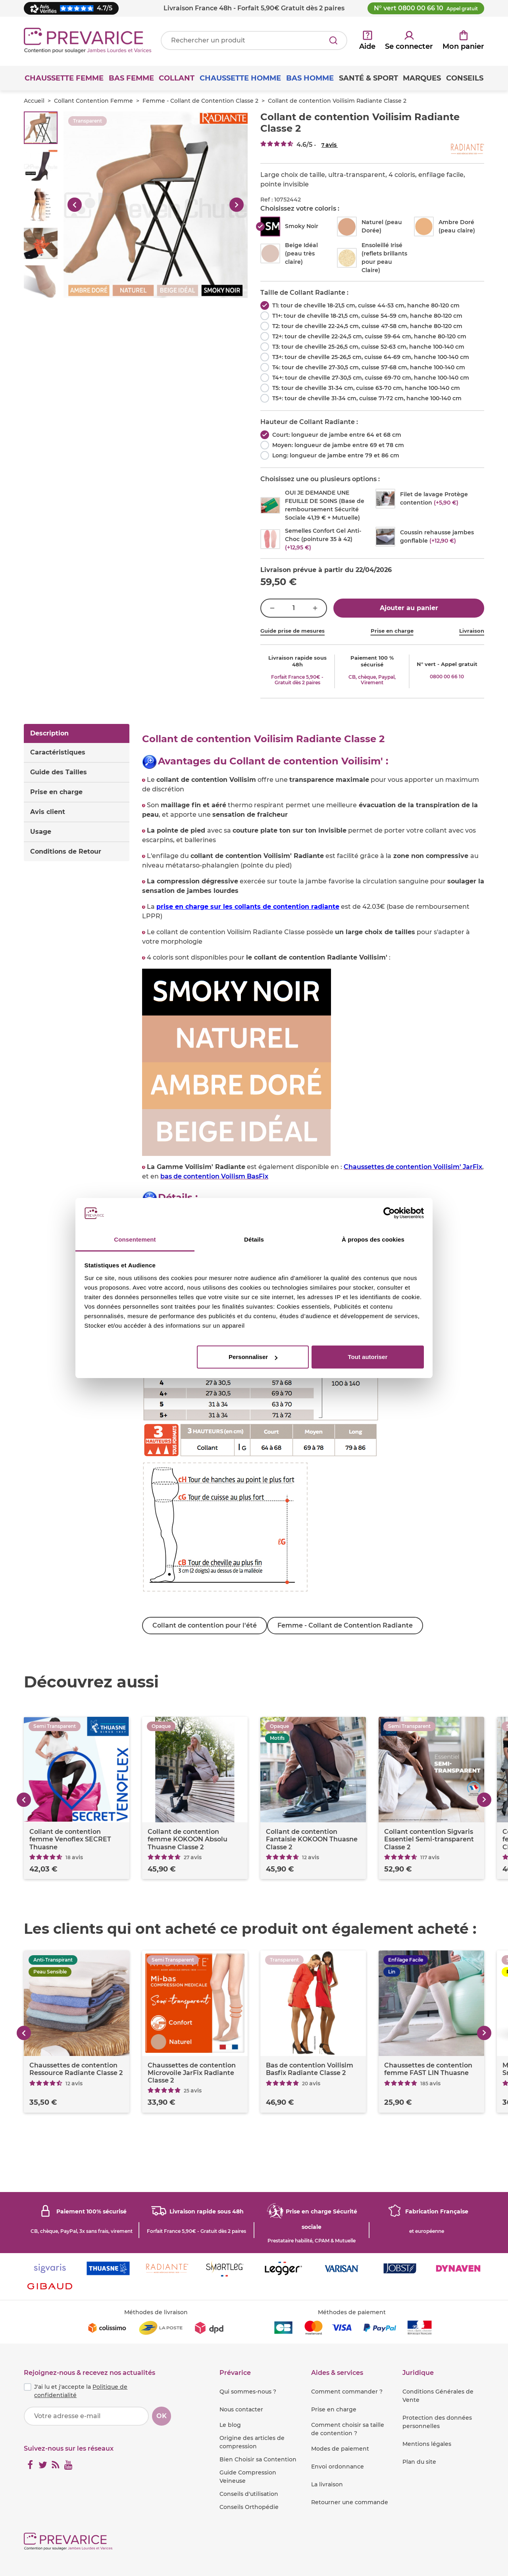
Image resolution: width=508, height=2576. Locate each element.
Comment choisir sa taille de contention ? (347, 2429)
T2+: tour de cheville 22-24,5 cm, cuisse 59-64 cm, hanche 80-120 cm (369, 336)
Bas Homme (310, 78)
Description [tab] (49, 733)
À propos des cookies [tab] (373, 1239)
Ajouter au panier (409, 608)
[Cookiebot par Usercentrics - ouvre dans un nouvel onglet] (389, 1213)
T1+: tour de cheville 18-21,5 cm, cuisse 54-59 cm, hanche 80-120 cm (367, 315)
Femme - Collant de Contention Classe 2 (200, 100)
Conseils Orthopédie (249, 2507)
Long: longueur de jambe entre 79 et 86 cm (335, 455)
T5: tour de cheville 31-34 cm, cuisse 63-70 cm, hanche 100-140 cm (366, 388)
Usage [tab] (40, 831)
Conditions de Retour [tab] (65, 851)
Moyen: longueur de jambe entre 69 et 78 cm (338, 445)
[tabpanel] (313, 1184)
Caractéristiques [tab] (57, 752)
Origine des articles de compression (252, 2442)
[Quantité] (293, 608)
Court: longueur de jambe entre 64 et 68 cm (336, 434)
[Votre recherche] (254, 40)
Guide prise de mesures (292, 631)
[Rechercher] (333, 40)
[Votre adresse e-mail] (86, 2416)
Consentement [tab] (135, 1239)
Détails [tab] (254, 1239)
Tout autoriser (368, 1356)
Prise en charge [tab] (56, 792)
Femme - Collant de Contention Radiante (348, 1625)
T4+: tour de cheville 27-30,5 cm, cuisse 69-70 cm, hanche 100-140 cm (370, 377)
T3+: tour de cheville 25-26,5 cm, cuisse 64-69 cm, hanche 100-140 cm (370, 357)
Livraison (471, 631)
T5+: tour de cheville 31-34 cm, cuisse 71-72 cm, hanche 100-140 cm (367, 398)
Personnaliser (253, 1356)
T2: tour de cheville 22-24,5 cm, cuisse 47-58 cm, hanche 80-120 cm (367, 326)
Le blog (230, 2424)
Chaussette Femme (64, 78)
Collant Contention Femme (93, 100)
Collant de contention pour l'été (204, 1625)
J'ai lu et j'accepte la (80, 2391)
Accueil (34, 100)
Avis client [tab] (47, 812)
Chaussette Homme (240, 78)
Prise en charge (392, 631)
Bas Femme (131, 78)
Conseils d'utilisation (248, 2493)
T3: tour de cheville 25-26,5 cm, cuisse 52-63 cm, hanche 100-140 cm (368, 346)
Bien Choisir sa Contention (257, 2459)
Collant (176, 78)
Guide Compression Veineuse (247, 2476)
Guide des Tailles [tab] (58, 772)
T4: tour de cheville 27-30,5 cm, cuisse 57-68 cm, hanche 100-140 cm (368, 367)
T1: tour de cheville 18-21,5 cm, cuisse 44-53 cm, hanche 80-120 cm (366, 305)
